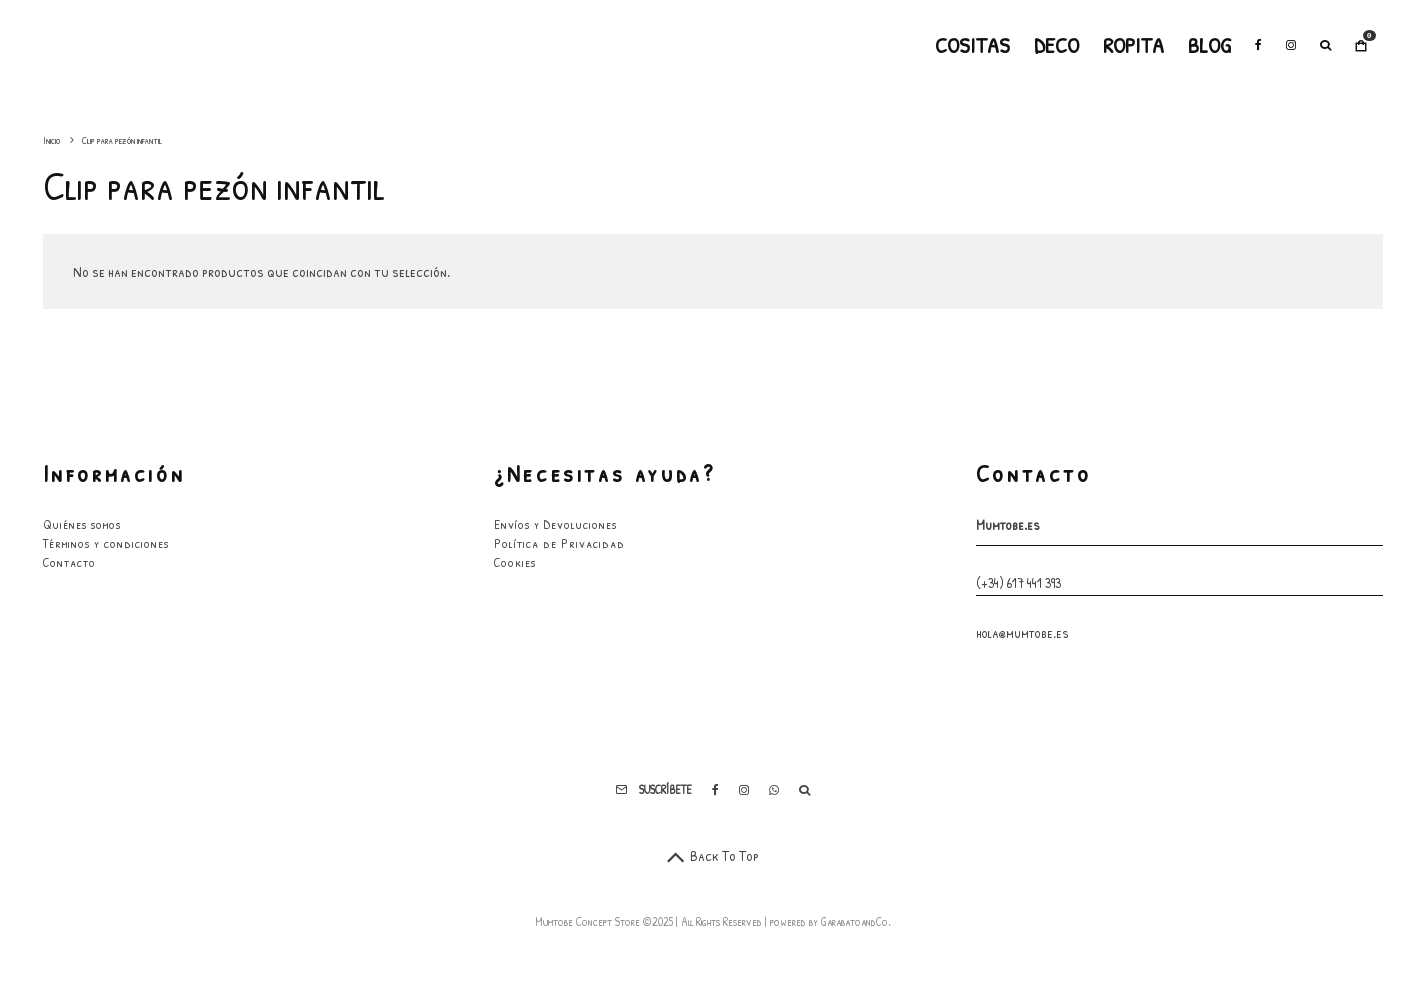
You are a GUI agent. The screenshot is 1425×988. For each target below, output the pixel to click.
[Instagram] (1291, 45)
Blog (1209, 45)
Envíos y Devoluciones (555, 524)
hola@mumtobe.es (1022, 632)
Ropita (1133, 45)
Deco (1056, 45)
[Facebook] (1258, 45)
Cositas (972, 45)
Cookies (515, 562)
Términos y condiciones (106, 543)
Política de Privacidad (559, 543)
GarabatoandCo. (856, 921)
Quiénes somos (82, 524)
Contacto (69, 562)
